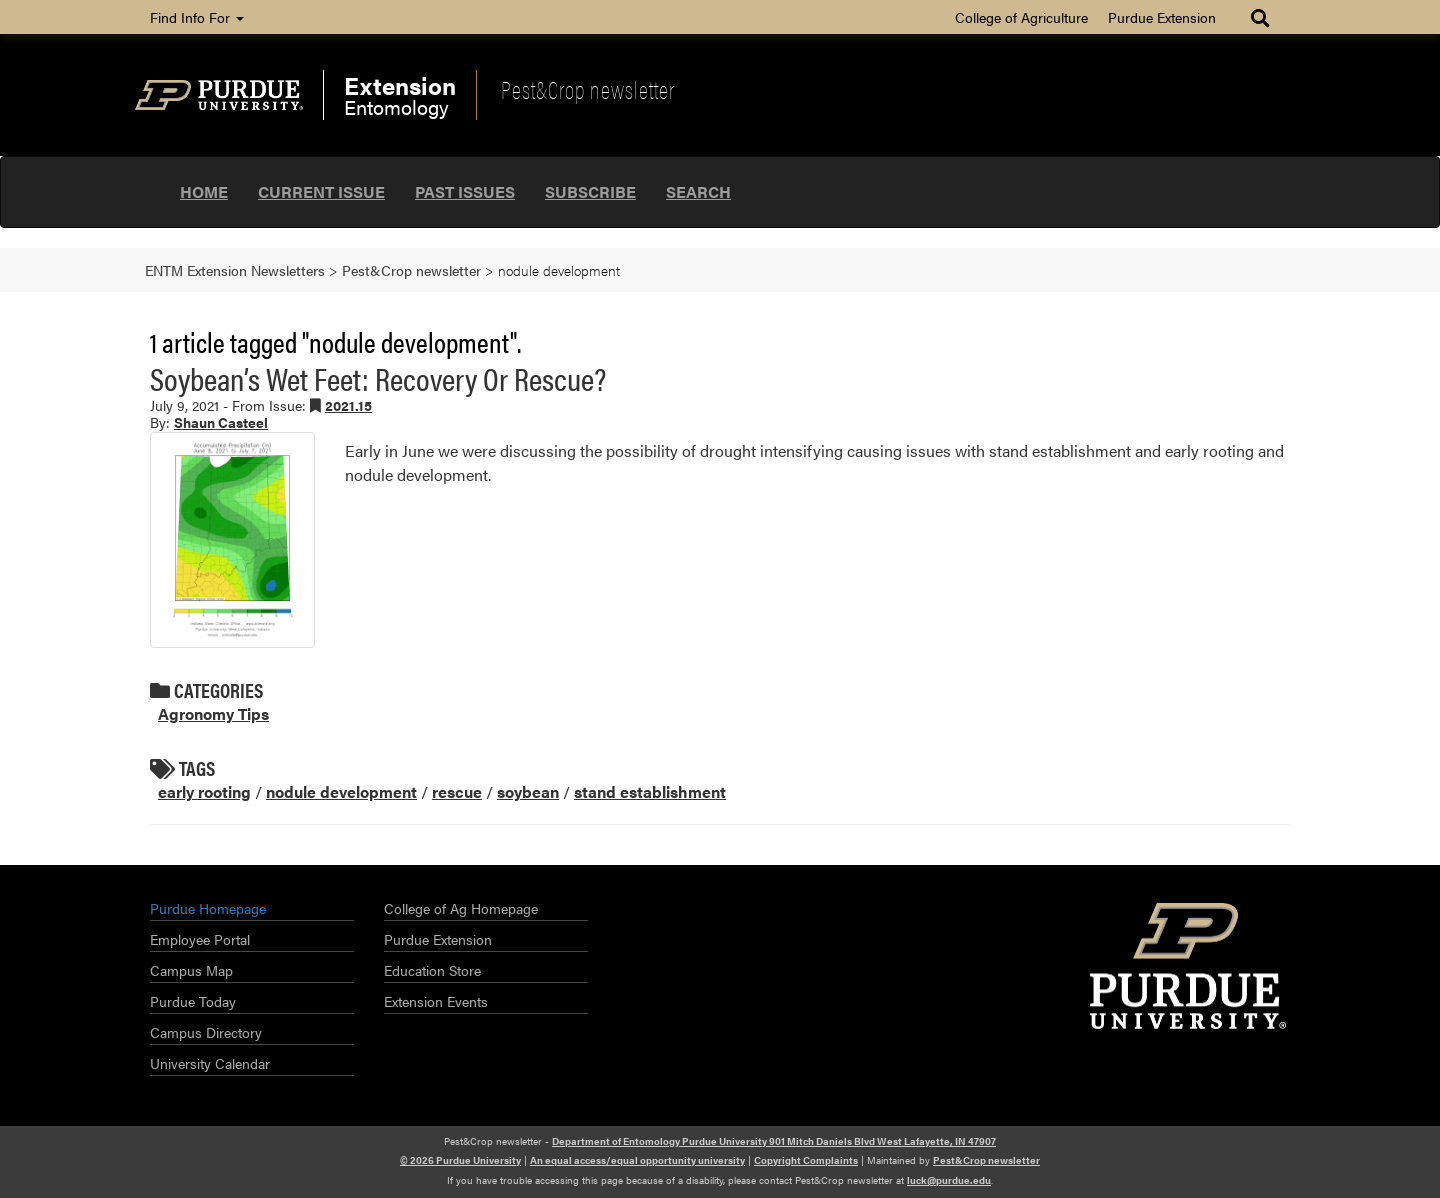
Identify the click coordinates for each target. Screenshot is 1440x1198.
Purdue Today (193, 1001)
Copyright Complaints (806, 1160)
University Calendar (210, 1063)
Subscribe (590, 191)
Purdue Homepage (208, 908)
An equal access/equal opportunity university (637, 1160)
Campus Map (191, 970)
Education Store (432, 970)
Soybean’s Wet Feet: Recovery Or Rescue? (378, 377)
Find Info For (197, 17)
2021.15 (348, 405)
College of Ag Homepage (461, 908)
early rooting (204, 791)
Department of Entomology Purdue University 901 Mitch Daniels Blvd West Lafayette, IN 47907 (774, 1141)
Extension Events (436, 1001)
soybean (528, 791)
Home (204, 191)
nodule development (341, 791)
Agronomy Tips (213, 713)
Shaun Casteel (221, 422)
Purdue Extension (1162, 17)
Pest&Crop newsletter (588, 89)
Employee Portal (200, 939)
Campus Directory (206, 1032)
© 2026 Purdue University (460, 1160)
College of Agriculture (1021, 17)
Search (698, 191)
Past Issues (465, 191)
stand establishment (650, 791)
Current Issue (321, 191)
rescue (457, 791)
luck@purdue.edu (949, 1180)
